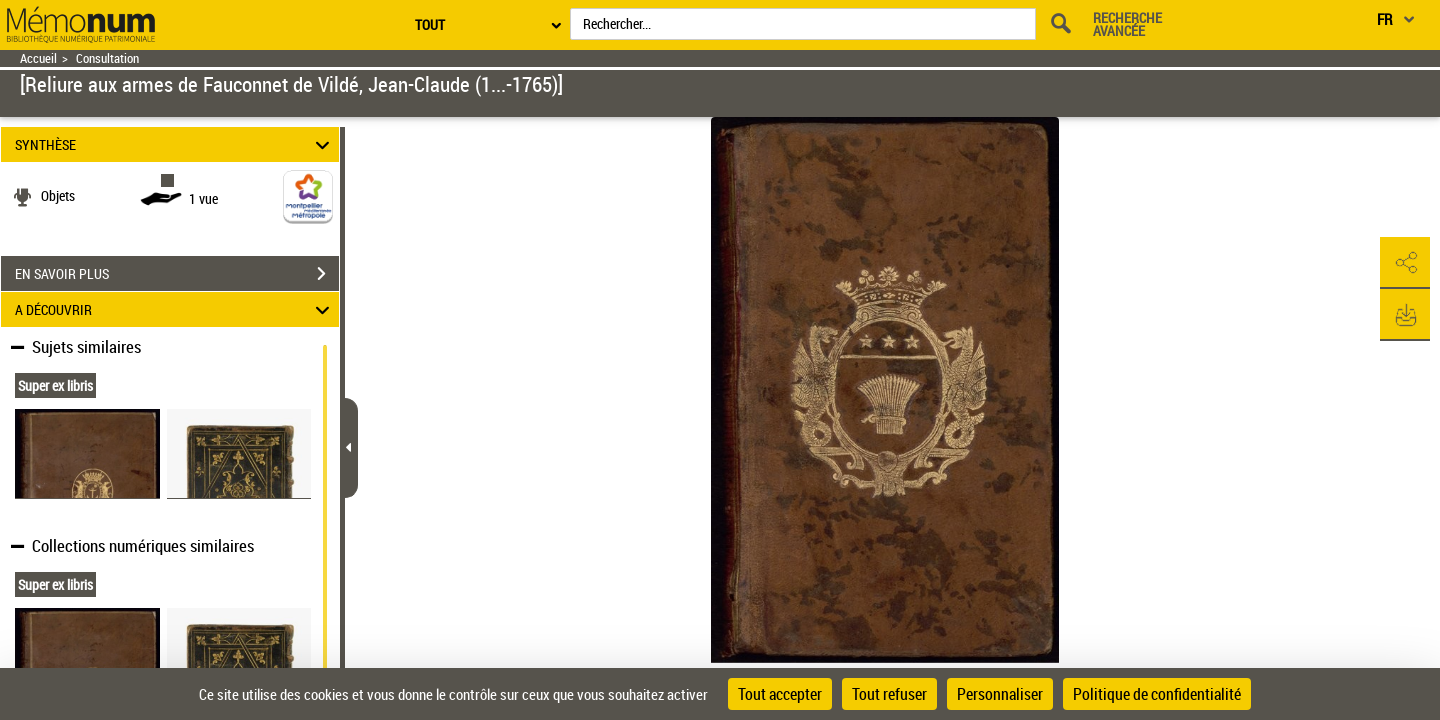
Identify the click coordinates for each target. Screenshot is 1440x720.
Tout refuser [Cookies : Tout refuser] (889, 694)
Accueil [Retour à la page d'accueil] (38, 58)
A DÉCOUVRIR (175, 309)
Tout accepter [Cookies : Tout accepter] (780, 694)
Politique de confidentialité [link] (1157, 694)
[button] (1405, 263)
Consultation (107, 58)
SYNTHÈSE (175, 144)
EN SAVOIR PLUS (177, 274)
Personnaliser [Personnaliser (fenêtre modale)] (1000, 694)
